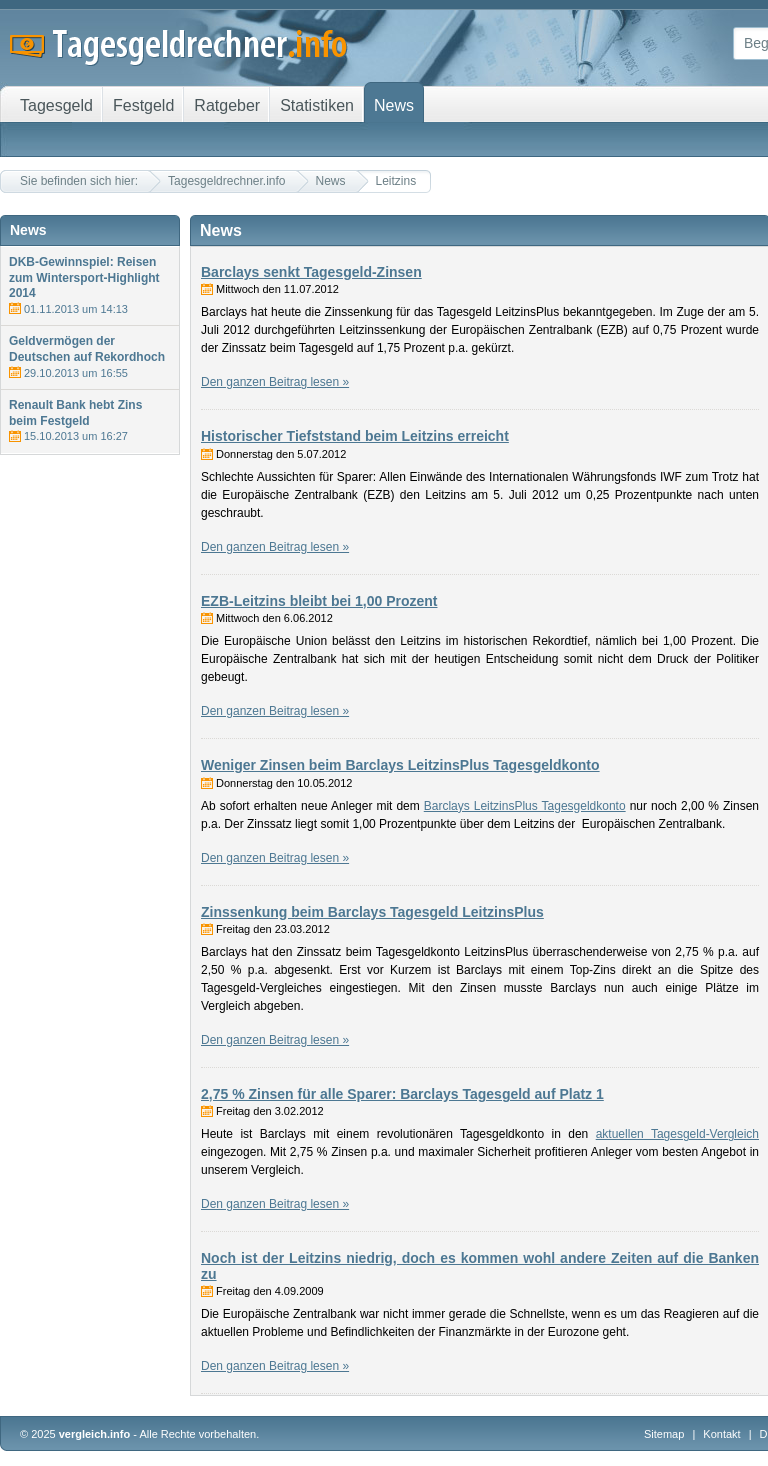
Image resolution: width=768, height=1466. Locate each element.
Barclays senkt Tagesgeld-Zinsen (311, 272)
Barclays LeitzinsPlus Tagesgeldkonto (525, 806)
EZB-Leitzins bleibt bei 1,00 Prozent (319, 601)
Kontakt (721, 1434)
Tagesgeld (56, 105)
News (331, 181)
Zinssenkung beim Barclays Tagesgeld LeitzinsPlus (372, 912)
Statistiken (317, 105)
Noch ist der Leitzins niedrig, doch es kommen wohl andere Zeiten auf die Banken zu (480, 1265)
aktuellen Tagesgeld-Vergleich (677, 1134)
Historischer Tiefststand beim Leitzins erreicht (355, 436)
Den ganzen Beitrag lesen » (275, 382)
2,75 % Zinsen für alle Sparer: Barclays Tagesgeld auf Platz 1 (402, 1094)
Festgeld (143, 105)
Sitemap (664, 1434)
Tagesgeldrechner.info (226, 181)
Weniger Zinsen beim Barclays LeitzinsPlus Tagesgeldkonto (400, 765)
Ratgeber (227, 105)
